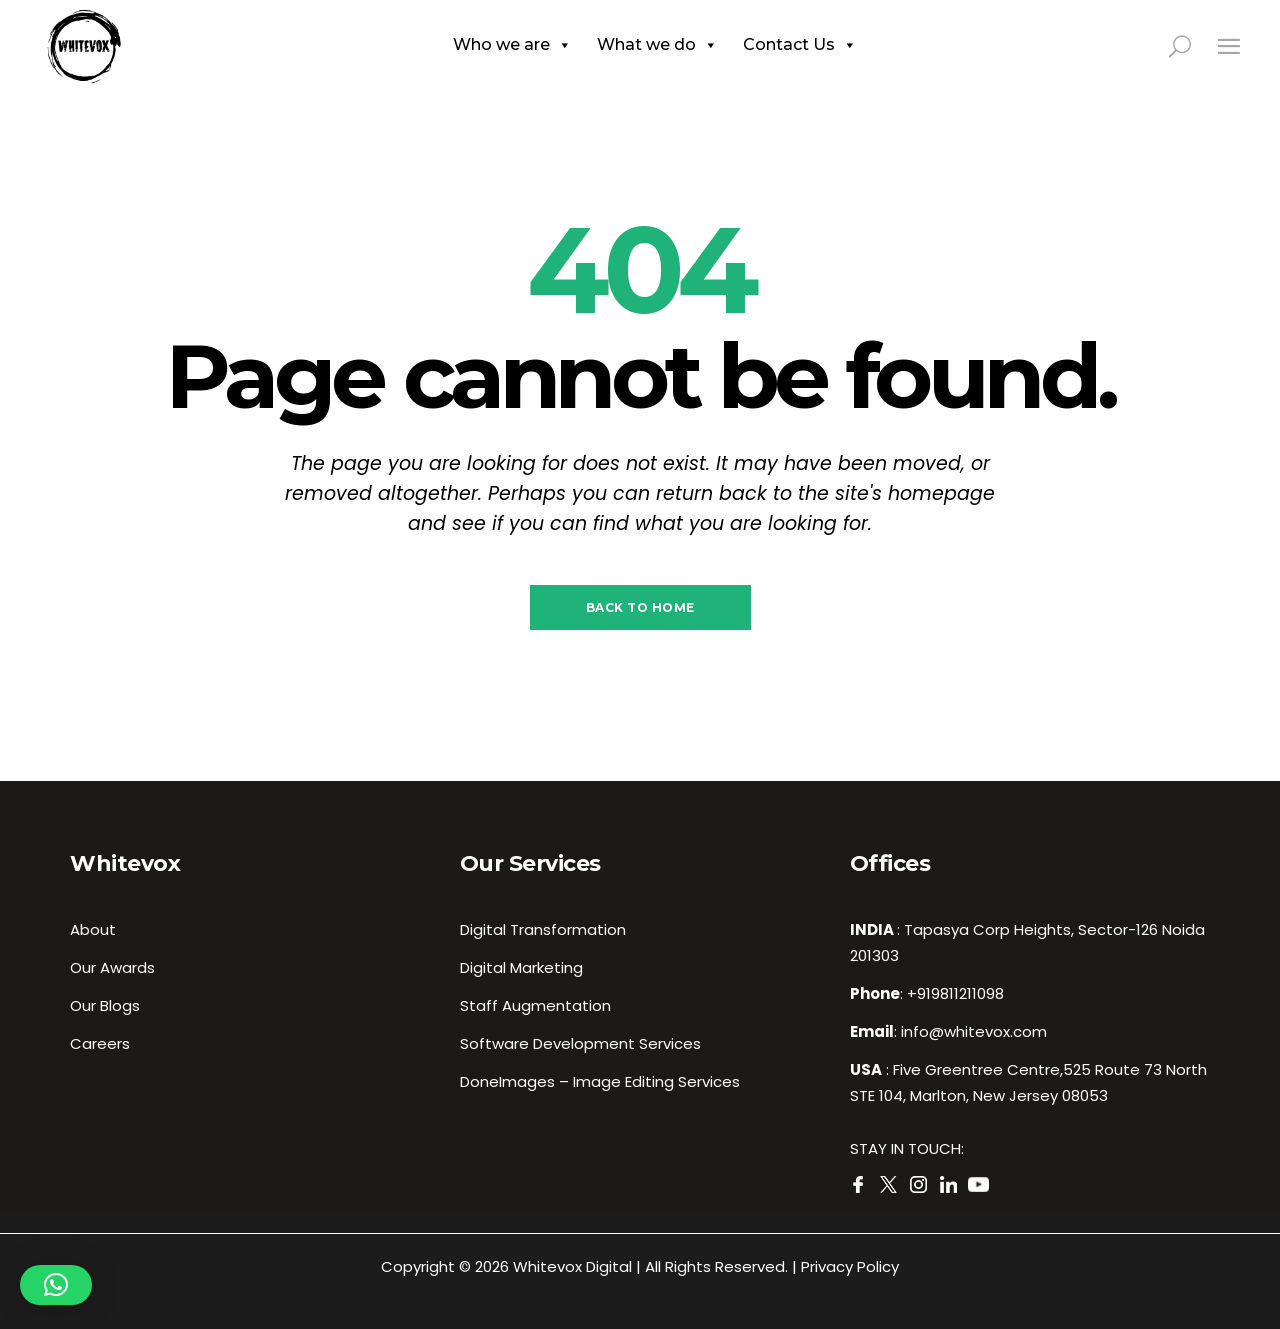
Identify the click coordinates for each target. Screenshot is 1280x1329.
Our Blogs (105, 1005)
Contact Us (800, 45)
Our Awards (112, 967)
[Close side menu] (1229, 45)
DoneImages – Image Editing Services (600, 1081)
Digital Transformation (543, 929)
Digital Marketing (521, 967)
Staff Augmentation (535, 1005)
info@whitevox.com (974, 1031)
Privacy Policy (850, 1266)
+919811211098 (955, 993)
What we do (657, 45)
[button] (56, 1285)
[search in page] (1191, 45)
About (93, 929)
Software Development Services (580, 1043)
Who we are (512, 45)
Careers (100, 1043)
